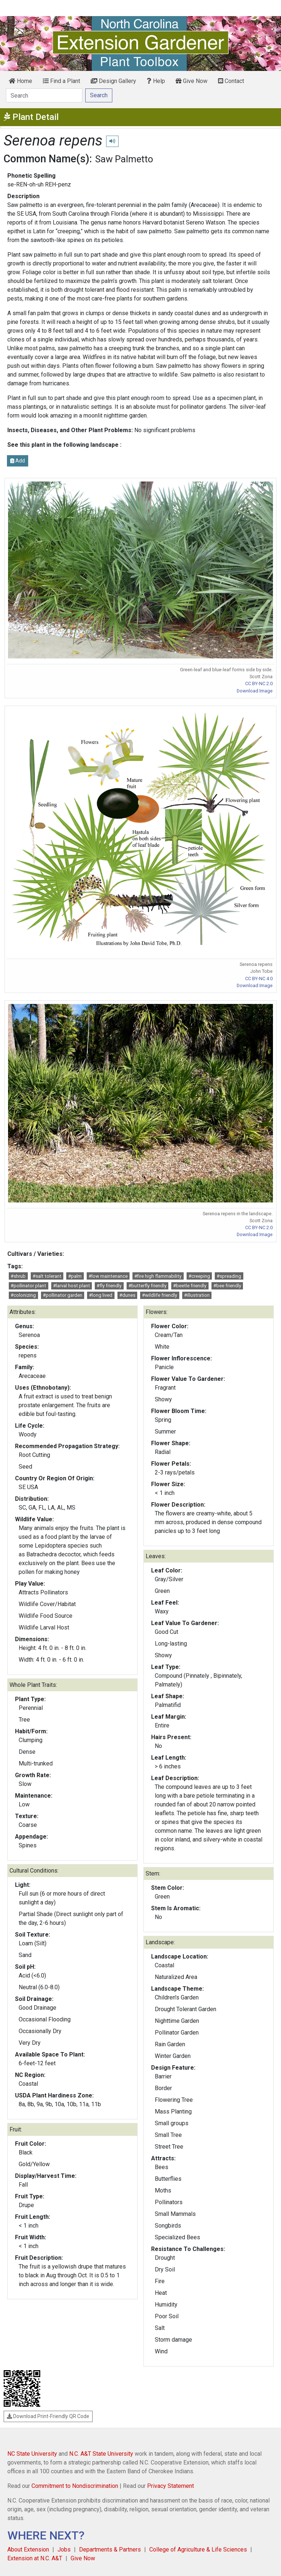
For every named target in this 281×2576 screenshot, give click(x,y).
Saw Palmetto (124, 159)
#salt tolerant (47, 1276)
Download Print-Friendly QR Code (48, 2416)
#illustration (197, 1295)
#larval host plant (71, 1285)
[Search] (44, 95)
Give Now (191, 81)
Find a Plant (61, 81)
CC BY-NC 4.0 (259, 978)
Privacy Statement (170, 2485)
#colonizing (23, 1295)
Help (156, 81)
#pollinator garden (62, 1295)
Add (17, 461)
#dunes (127, 1295)
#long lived (100, 1295)
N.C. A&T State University (101, 2453)
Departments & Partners (110, 2549)
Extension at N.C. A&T (34, 2558)
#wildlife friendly (159, 1295)
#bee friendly (227, 1285)
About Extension (28, 2549)
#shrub (18, 1276)
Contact (231, 81)
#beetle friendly (189, 1285)
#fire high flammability (157, 1276)
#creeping (199, 1276)
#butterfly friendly (147, 1285)
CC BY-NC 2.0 (259, 683)
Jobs (64, 2549)
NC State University (32, 2453)
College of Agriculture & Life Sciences (198, 2549)
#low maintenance (108, 1276)
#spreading (229, 1276)
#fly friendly (109, 1285)
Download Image (255, 691)
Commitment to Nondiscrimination (74, 2485)
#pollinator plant (28, 1285)
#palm (75, 1276)
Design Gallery (113, 81)
